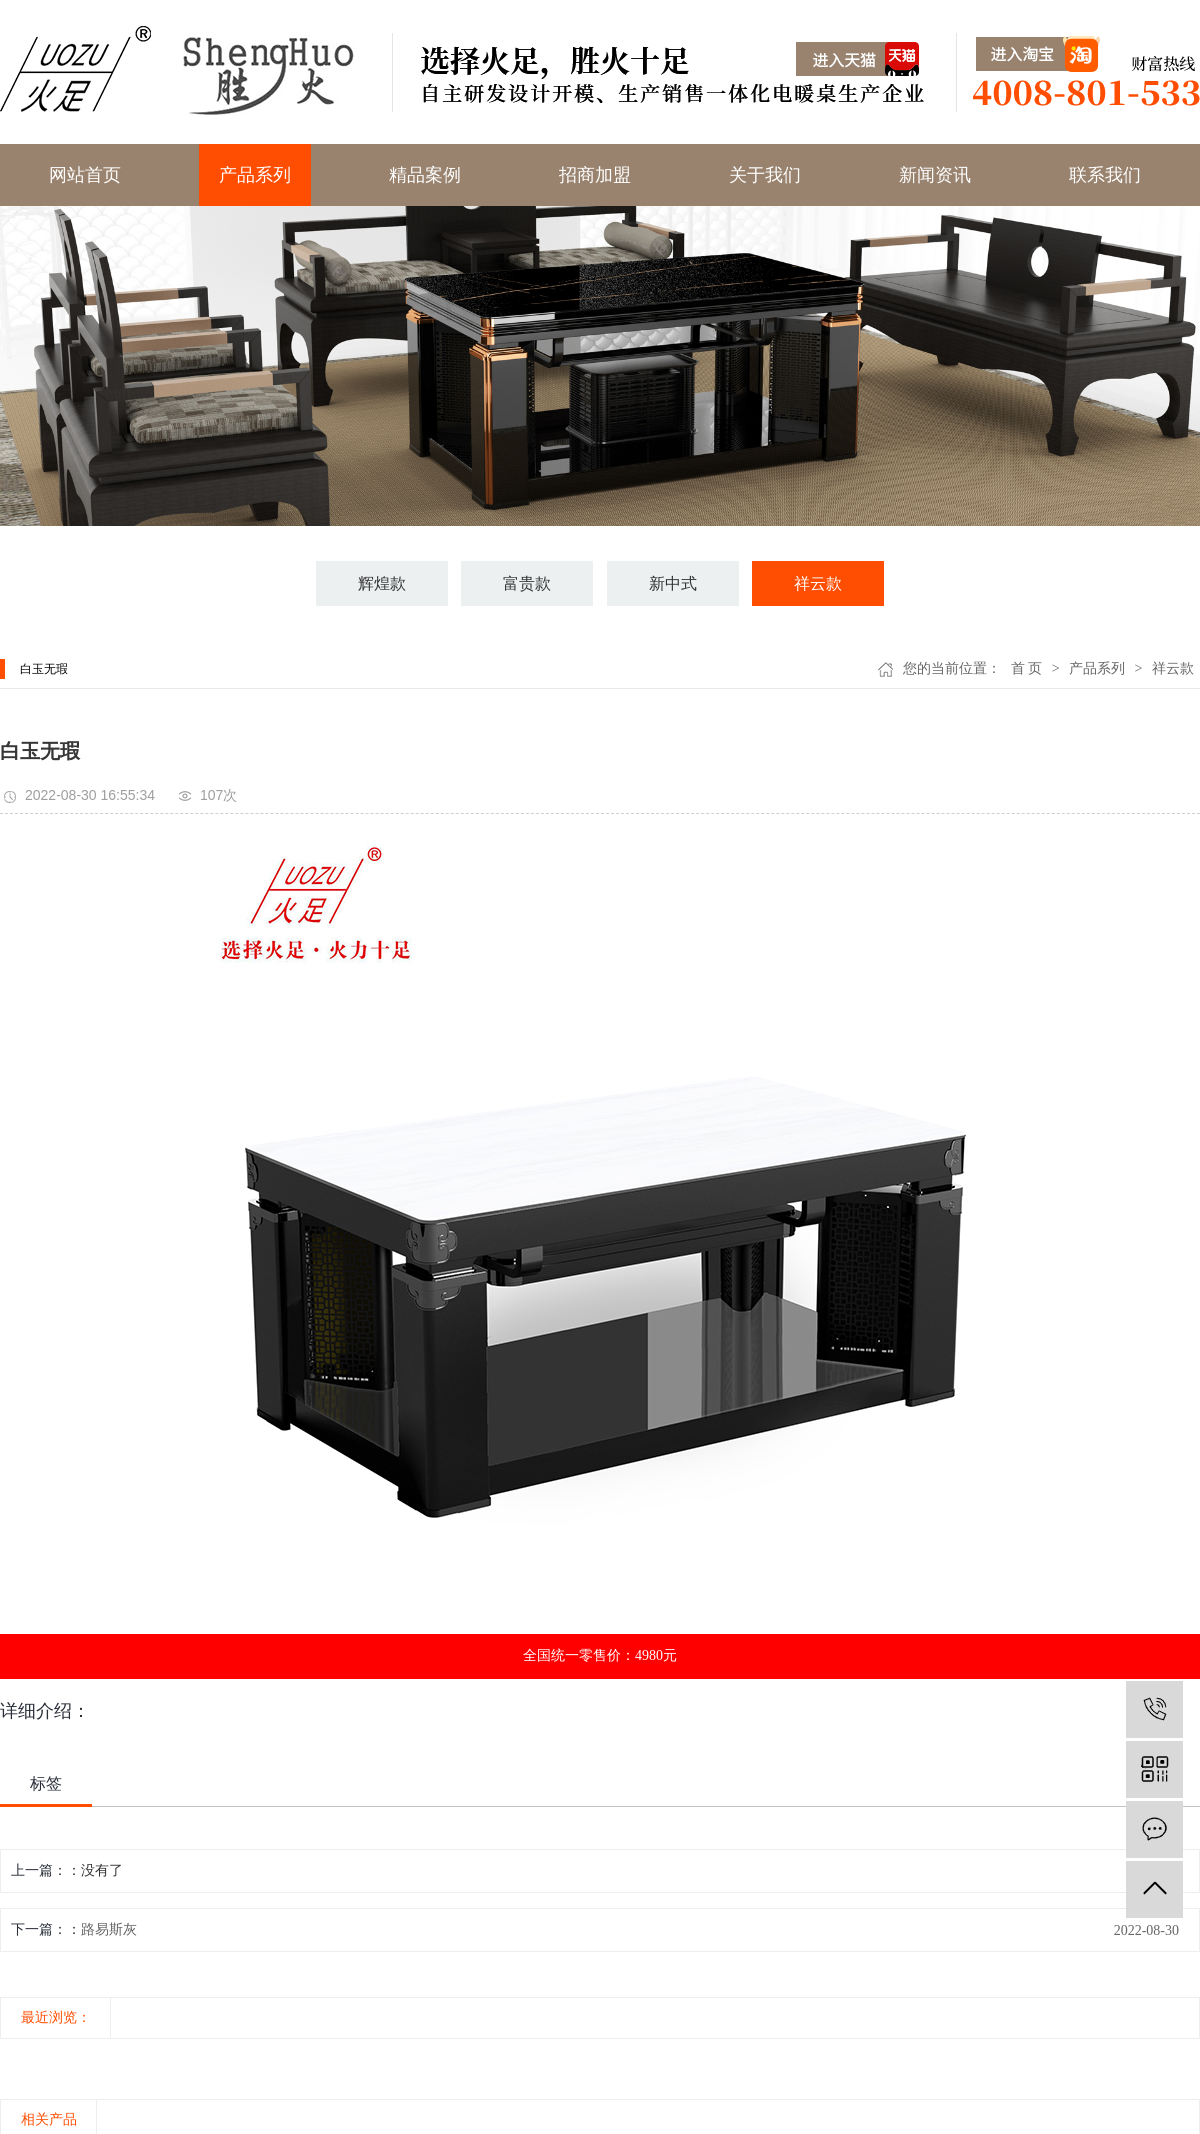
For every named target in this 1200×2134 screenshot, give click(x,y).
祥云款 (818, 583)
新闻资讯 (935, 175)
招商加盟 (595, 175)
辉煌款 (382, 583)
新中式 (673, 583)
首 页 (1027, 668)
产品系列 (255, 175)
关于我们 (765, 175)
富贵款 (527, 583)
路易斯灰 (109, 1929)
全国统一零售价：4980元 (600, 1655)
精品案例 (425, 175)
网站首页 (85, 175)
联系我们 (1105, 175)
